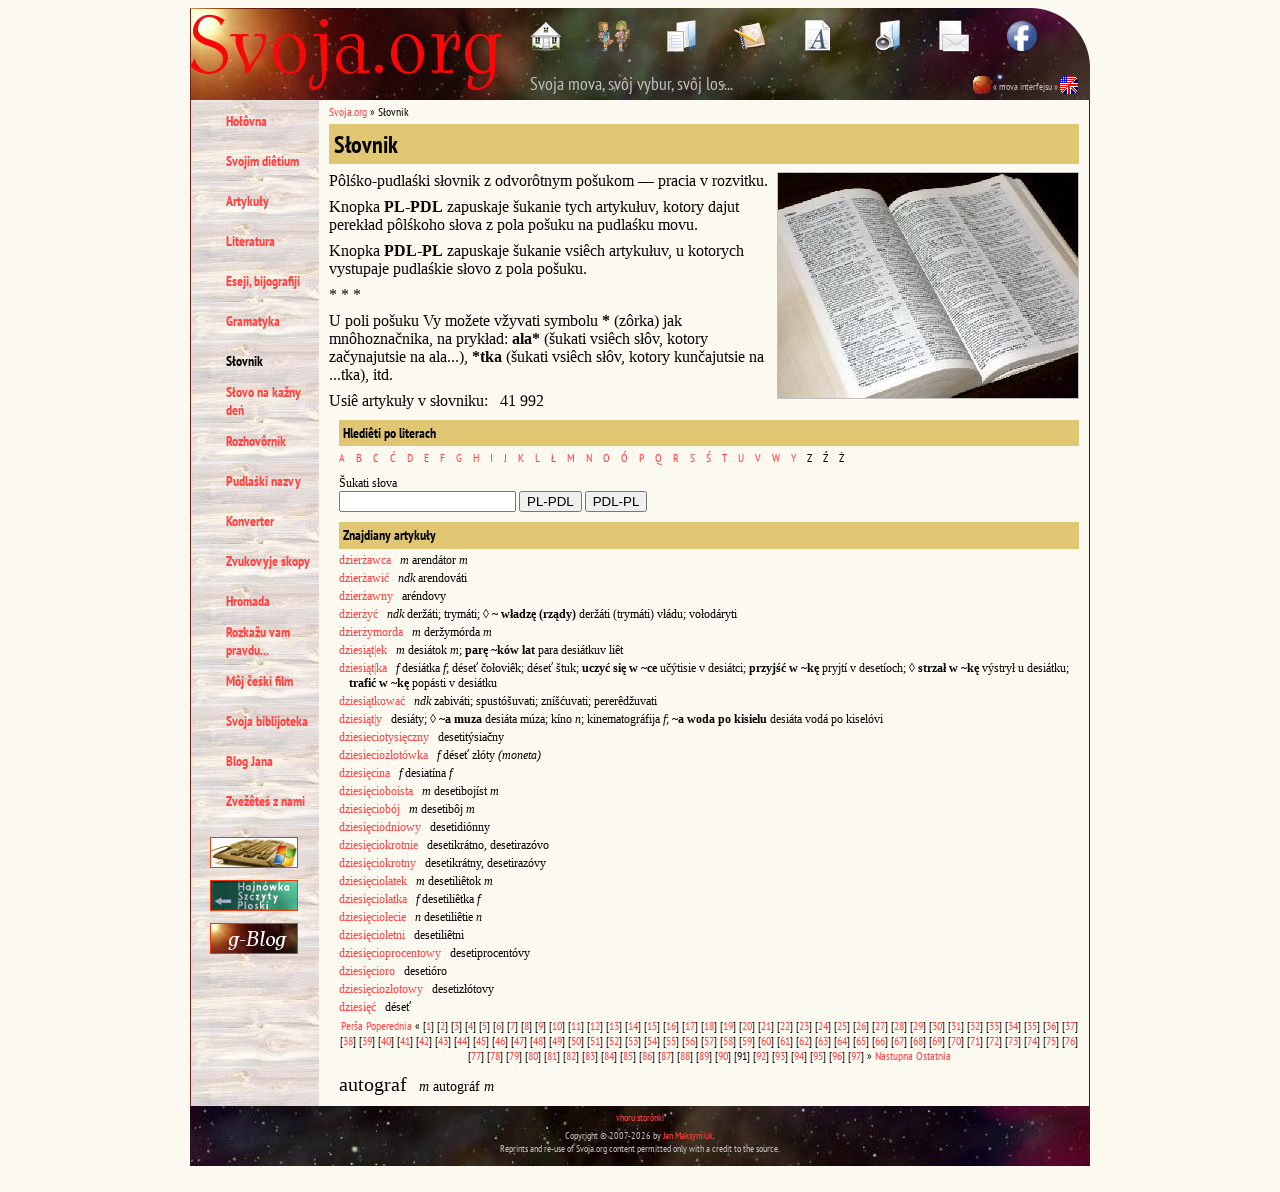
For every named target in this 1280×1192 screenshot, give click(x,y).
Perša (352, 1025)
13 (614, 1025)
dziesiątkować (372, 701)
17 (690, 1025)
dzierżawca (365, 560)
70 (956, 1040)
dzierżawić (364, 578)
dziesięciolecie (372, 917)
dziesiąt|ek (363, 650)
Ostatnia (933, 1055)
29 (918, 1025)
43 (443, 1040)
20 (747, 1025)
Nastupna (894, 1055)
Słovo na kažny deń (263, 401)
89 (704, 1055)
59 (747, 1040)
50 (576, 1040)
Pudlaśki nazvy (263, 481)
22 (785, 1025)
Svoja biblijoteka (267, 721)
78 (495, 1055)
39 (367, 1040)
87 (666, 1055)
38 (348, 1040)
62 (804, 1040)
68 (918, 1040)
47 (519, 1040)
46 (500, 1040)
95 (818, 1055)
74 (1032, 1040)
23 (804, 1025)
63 (823, 1040)
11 (576, 1025)
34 (1013, 1025)
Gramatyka (253, 321)
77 (476, 1055)
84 (609, 1055)
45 (481, 1040)
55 (671, 1040)
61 (785, 1040)
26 (861, 1025)
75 (1051, 1040)
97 (856, 1055)
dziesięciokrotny (377, 863)
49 (557, 1040)
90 (723, 1055)
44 (462, 1040)
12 (595, 1025)
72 (994, 1040)
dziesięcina (364, 773)
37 (1070, 1025)
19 (728, 1025)
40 (386, 1040)
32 (975, 1025)
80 (533, 1055)
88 (685, 1055)
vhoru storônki (640, 1117)
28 (899, 1025)
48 (538, 1040)
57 (709, 1040)
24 (823, 1025)
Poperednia (389, 1025)
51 (595, 1040)
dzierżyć (358, 614)
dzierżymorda (371, 632)
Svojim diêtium (262, 161)
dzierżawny (366, 596)
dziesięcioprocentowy (390, 953)
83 (590, 1055)
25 (842, 1025)
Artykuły (247, 201)
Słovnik (244, 361)
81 (552, 1055)
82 (571, 1055)
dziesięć (357, 1007)
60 (766, 1040)
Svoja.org (348, 111)
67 (899, 1040)
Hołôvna (246, 121)
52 (614, 1040)
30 (937, 1025)
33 (994, 1025)
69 (937, 1040)
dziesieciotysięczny (384, 737)
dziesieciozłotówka (383, 755)
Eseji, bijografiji (263, 281)
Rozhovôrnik (256, 441)
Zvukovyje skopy (268, 561)
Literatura (250, 241)
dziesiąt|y (360, 719)
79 (514, 1055)
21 (766, 1025)
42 (424, 1040)
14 (633, 1025)
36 (1051, 1025)
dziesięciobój (369, 809)
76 (1070, 1040)
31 (956, 1025)
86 (647, 1055)
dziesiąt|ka (363, 668)
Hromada (248, 601)
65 (861, 1040)
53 (633, 1040)
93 (780, 1055)
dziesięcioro (367, 971)
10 (557, 1025)
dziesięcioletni (372, 935)
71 (975, 1040)
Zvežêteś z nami (265, 801)
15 (652, 1025)
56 (690, 1040)
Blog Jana (249, 761)
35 (1032, 1025)
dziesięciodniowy (380, 827)
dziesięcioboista (376, 791)
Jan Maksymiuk (688, 1135)
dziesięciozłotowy (381, 989)
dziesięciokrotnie (378, 845)
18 (709, 1025)
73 (1013, 1040)
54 (652, 1040)
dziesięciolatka (373, 899)
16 (671, 1025)
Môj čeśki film (259, 681)
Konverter (250, 521)
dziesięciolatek (373, 881)
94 (799, 1055)
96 (837, 1055)
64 (842, 1040)
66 (880, 1040)
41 (405, 1040)
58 (728, 1040)
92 (761, 1055)
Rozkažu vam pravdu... (258, 641)
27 (880, 1025)
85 (628, 1055)
